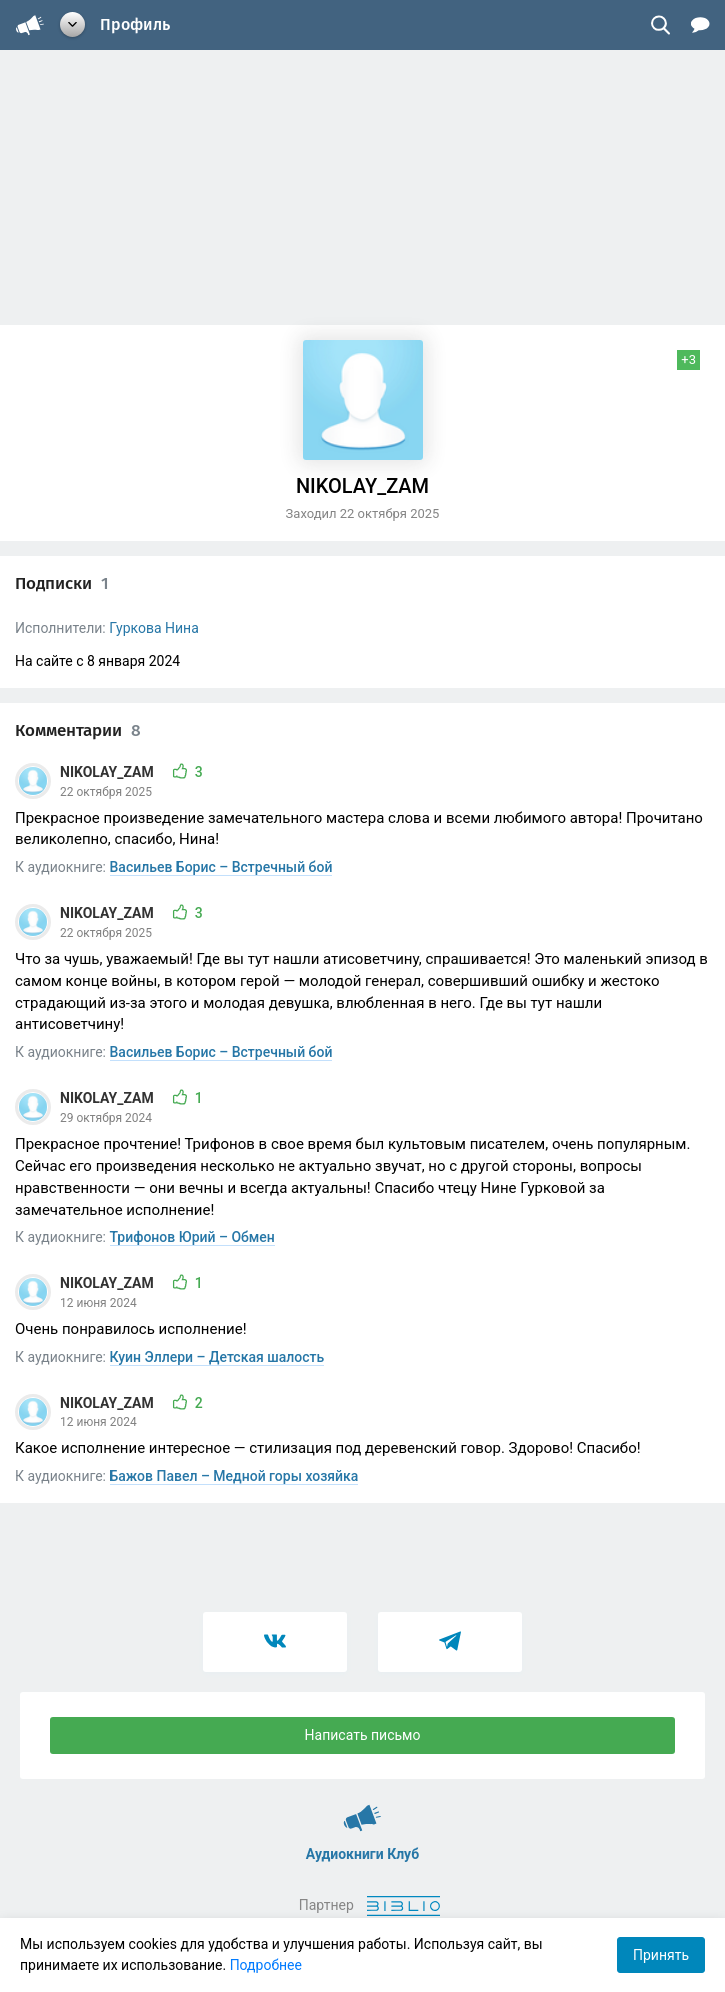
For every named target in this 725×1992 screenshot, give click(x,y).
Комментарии (78, 730)
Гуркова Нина (154, 628)
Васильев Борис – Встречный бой (221, 867)
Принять (661, 1955)
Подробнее (266, 1965)
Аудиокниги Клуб (362, 1809)
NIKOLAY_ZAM (108, 772)
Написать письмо (363, 1735)
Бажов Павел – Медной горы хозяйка (234, 1476)
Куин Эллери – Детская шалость (217, 1357)
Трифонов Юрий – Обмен (192, 1237)
